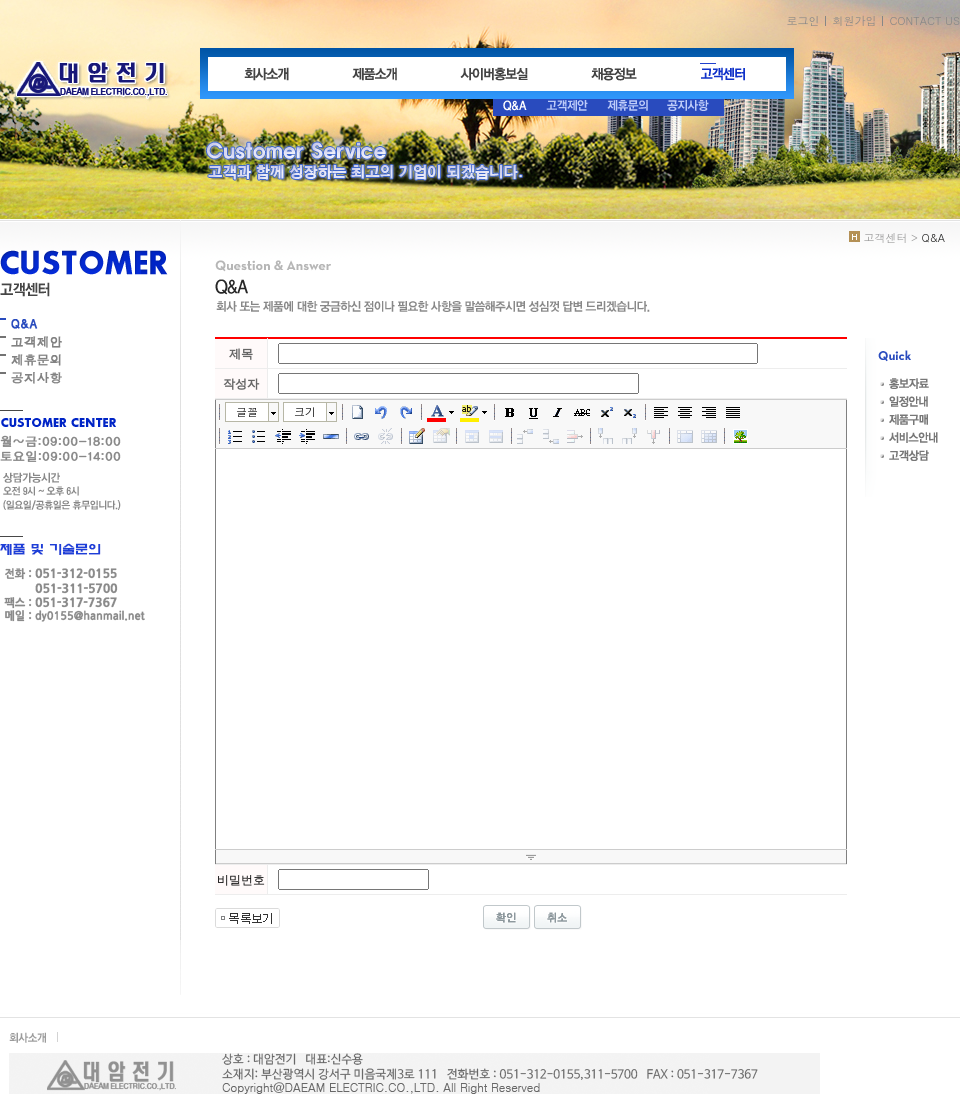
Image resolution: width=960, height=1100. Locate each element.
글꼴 (247, 411)
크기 (305, 411)
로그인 (802, 20)
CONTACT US (924, 20)
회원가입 (854, 20)
